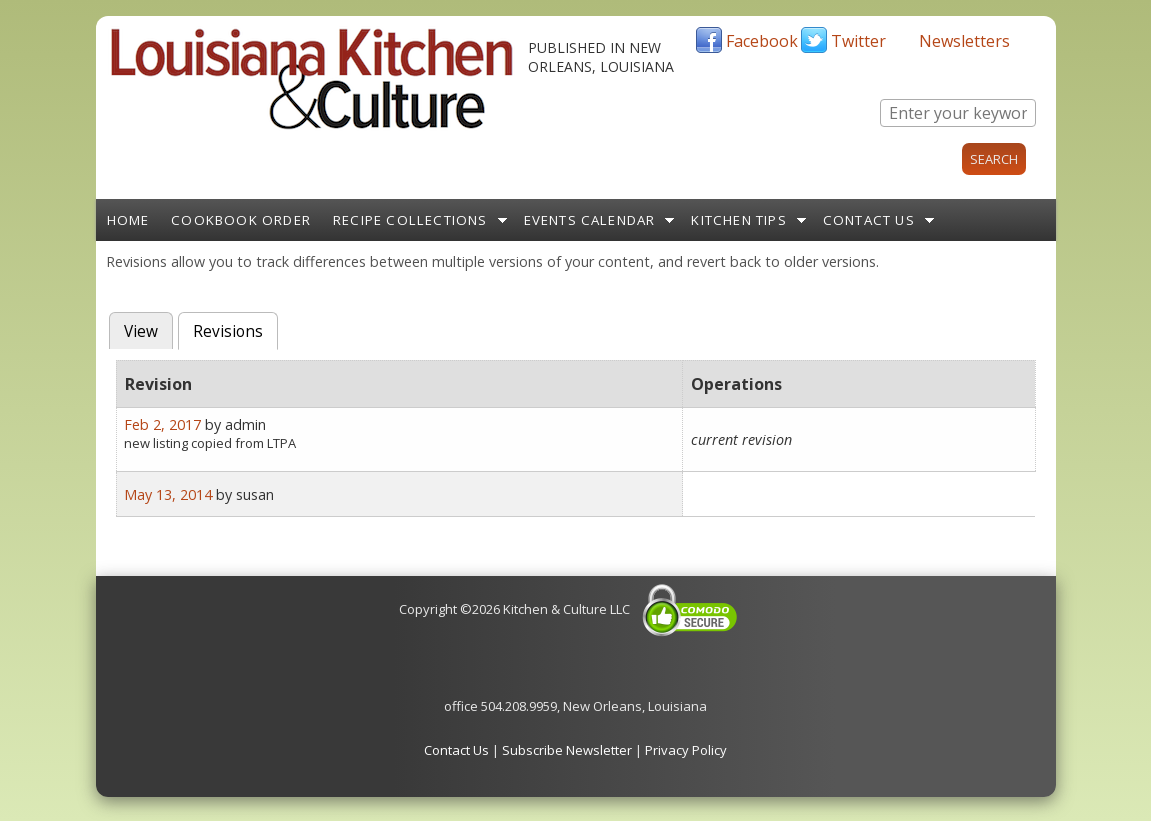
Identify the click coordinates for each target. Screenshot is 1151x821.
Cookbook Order (241, 220)
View (141, 331)
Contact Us (869, 220)
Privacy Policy (686, 750)
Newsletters (964, 41)
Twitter (858, 41)
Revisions (235, 329)
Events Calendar (590, 220)
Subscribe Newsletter (567, 750)
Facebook (762, 41)
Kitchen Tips (738, 220)
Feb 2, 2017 (162, 424)
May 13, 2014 (168, 494)
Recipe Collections (410, 220)
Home (128, 220)
